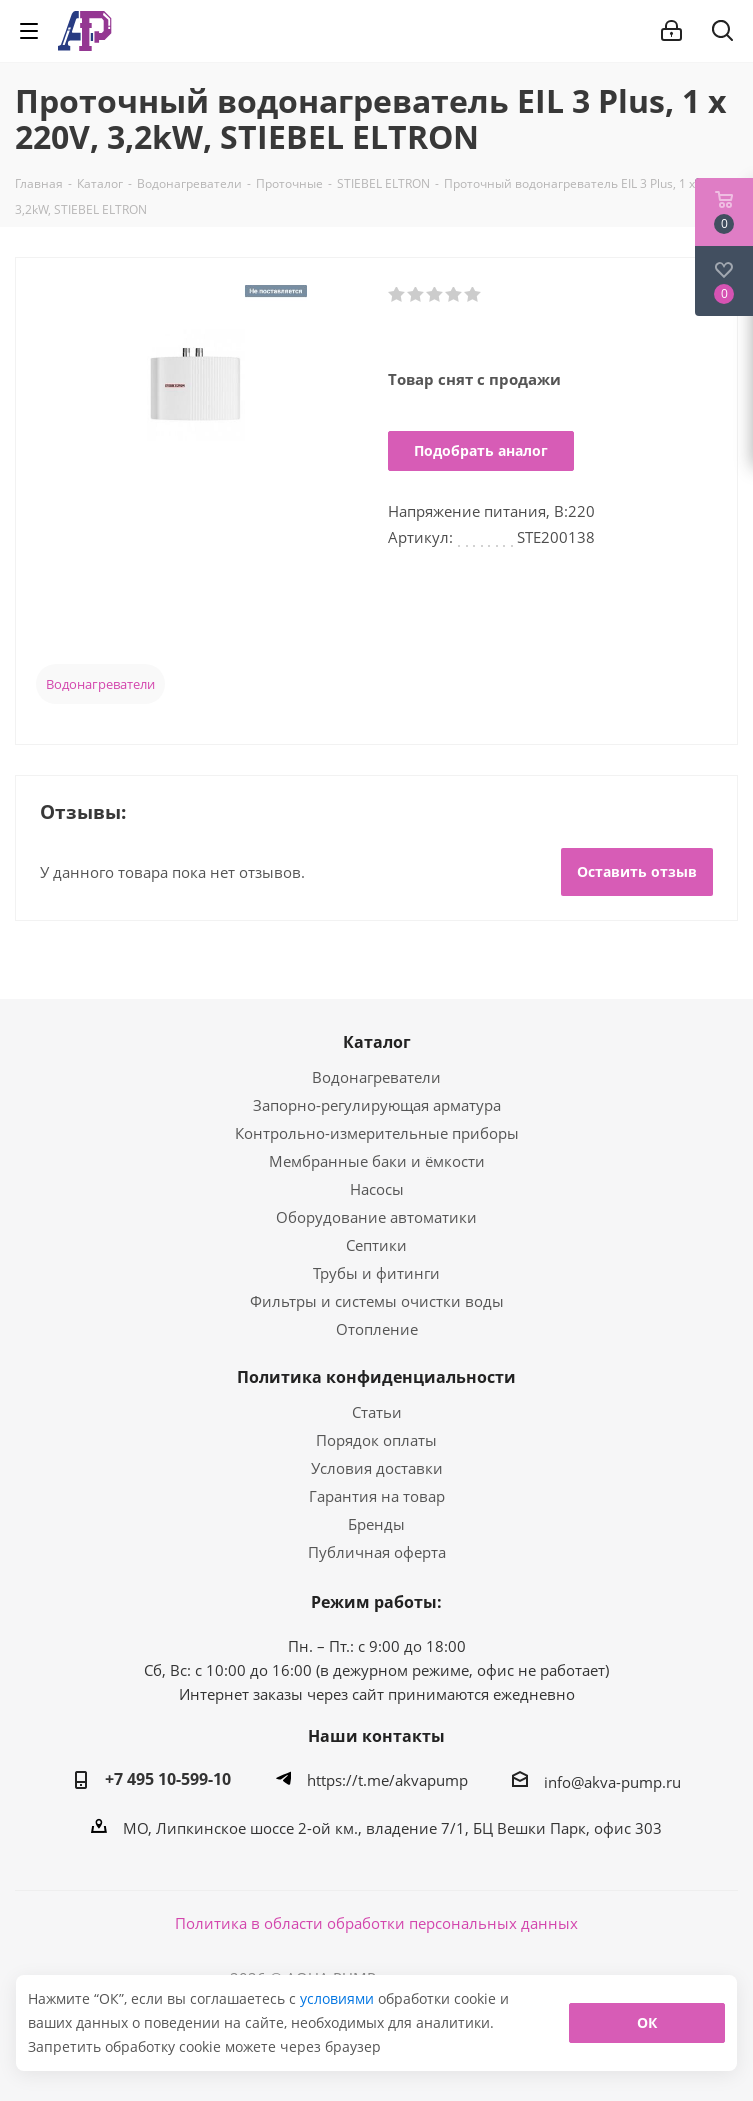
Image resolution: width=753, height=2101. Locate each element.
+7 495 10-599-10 (168, 1779)
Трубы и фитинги (376, 1273)
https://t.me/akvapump (387, 1780)
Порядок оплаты (376, 1440)
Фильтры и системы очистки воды (377, 1301)
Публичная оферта (377, 1552)
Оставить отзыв (637, 871)
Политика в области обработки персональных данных (376, 1923)
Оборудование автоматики (376, 1217)
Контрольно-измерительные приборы (377, 1133)
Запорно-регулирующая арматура (377, 1105)
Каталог (377, 1042)
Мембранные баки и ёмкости (377, 1161)
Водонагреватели (100, 684)
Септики (376, 1245)
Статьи (377, 1412)
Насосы (377, 1189)
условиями (339, 1998)
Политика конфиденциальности (376, 1377)
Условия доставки (377, 1468)
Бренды (376, 1524)
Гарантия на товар (377, 1496)
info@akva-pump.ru (612, 1782)
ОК (647, 2022)
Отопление (377, 1329)
